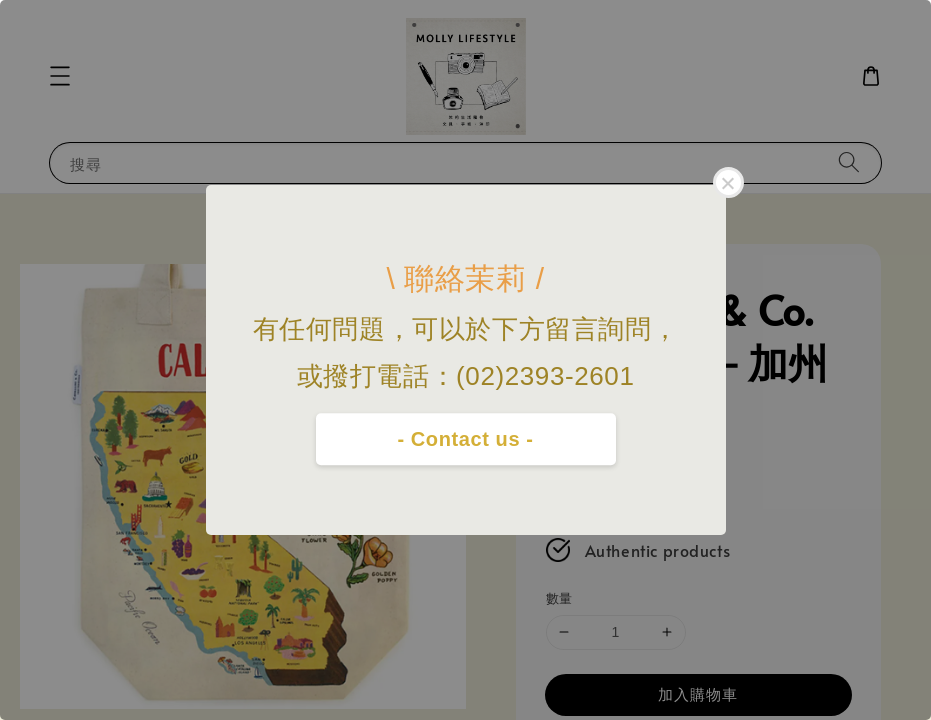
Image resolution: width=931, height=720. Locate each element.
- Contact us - (465, 439)
